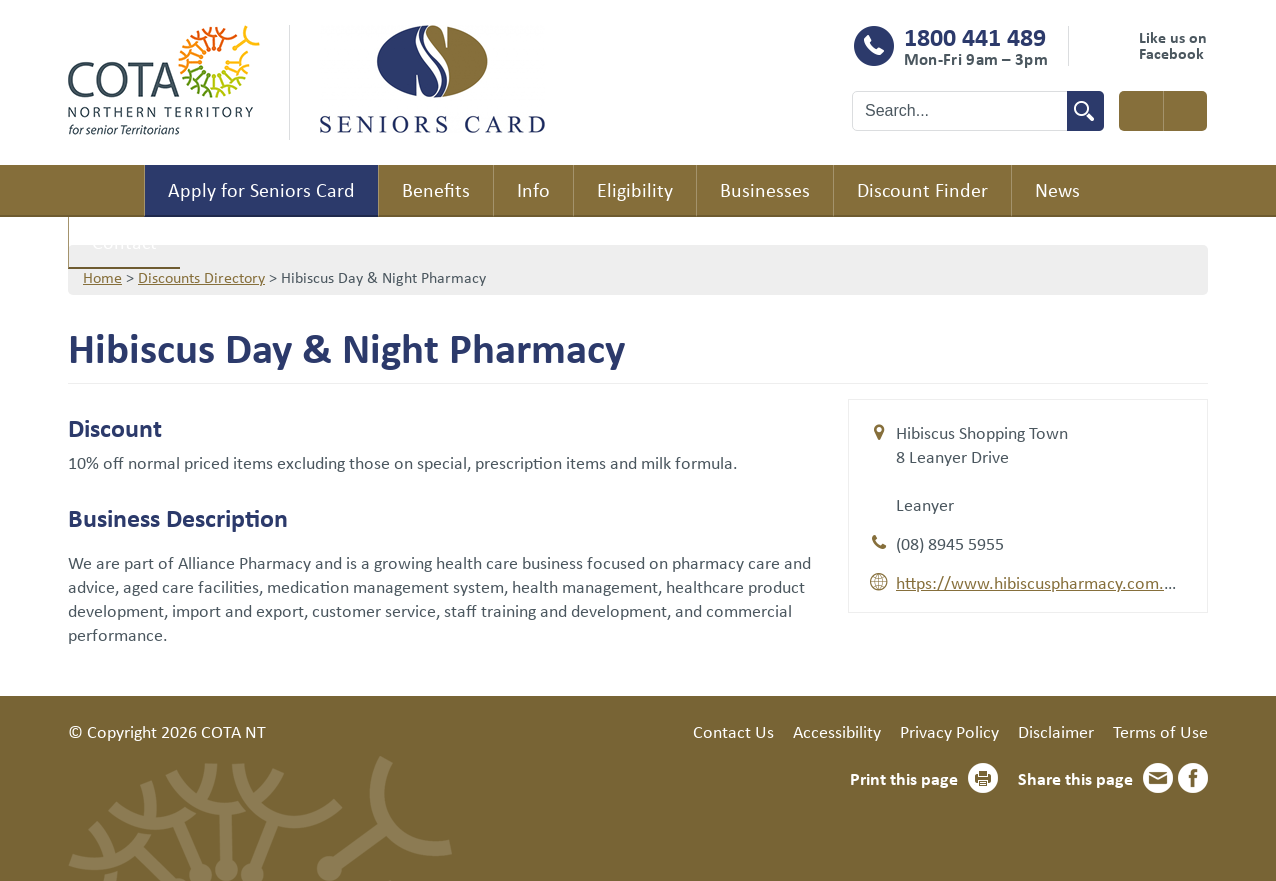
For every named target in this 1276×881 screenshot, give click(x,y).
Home (106, 191)
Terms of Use (1160, 731)
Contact (124, 241)
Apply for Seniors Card (261, 189)
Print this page (904, 778)
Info (533, 189)
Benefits (436, 189)
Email (1158, 778)
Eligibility (635, 189)
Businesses (765, 189)
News (1057, 189)
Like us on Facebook (1173, 45)
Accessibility (837, 731)
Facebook (1193, 778)
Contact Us (733, 731)
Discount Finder (922, 189)
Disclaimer (1056, 731)
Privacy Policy (949, 731)
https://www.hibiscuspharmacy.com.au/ (1042, 582)
